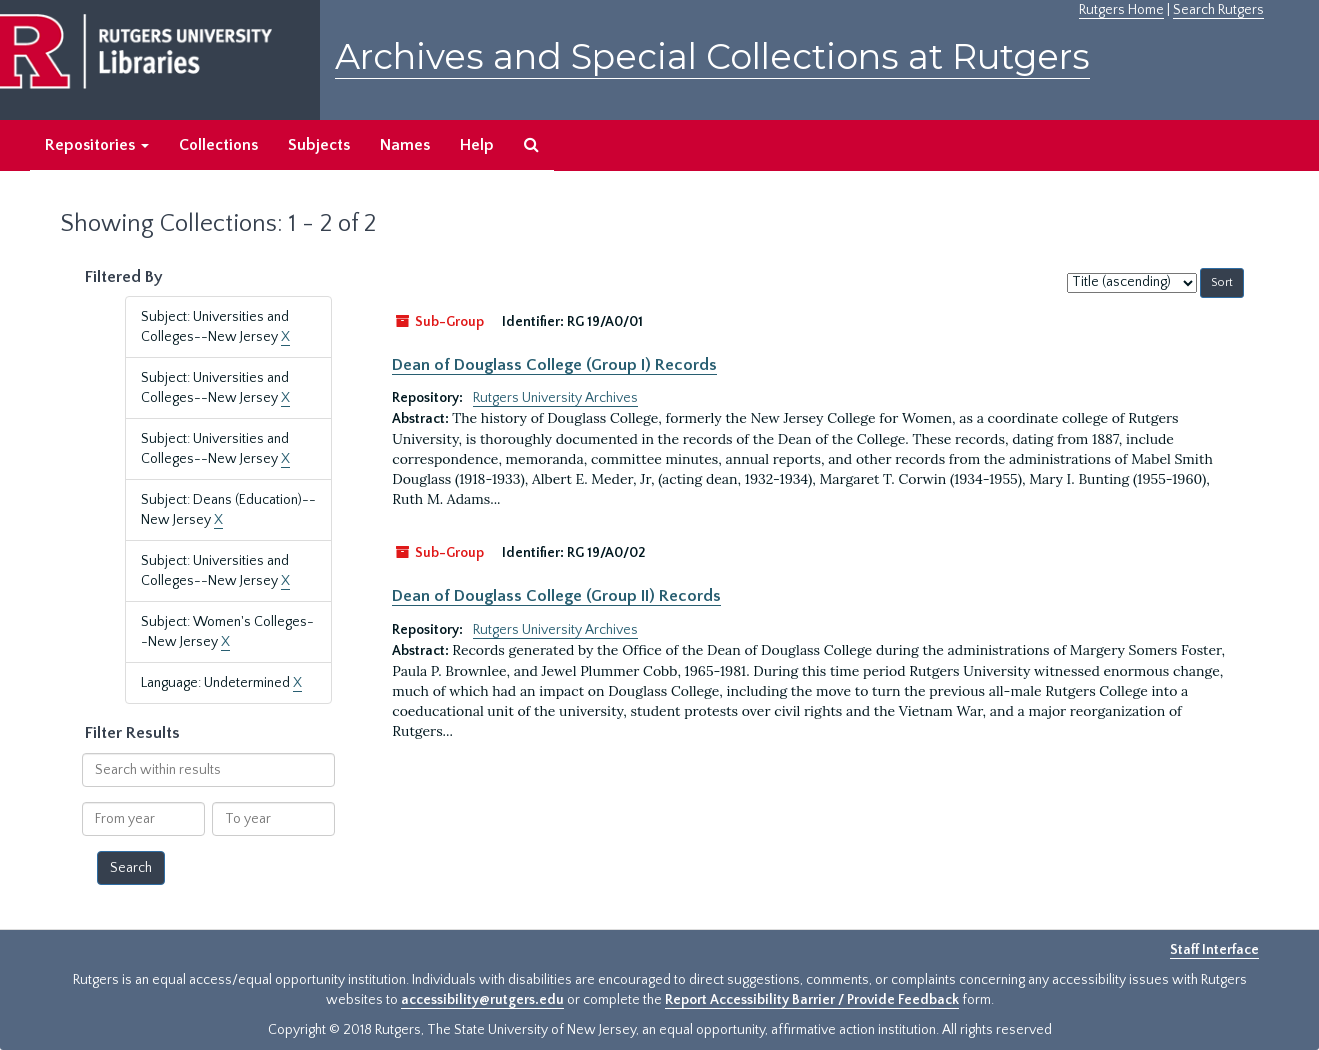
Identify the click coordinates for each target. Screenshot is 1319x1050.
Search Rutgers (1218, 10)
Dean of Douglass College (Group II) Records (556, 596)
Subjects (319, 145)
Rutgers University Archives (555, 398)
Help (477, 145)
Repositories (97, 145)
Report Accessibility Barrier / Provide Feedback (812, 1000)
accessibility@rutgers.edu (482, 1000)
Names (405, 145)
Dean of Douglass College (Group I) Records (554, 365)
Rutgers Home (1121, 10)
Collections (218, 145)
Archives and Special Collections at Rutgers (712, 56)
